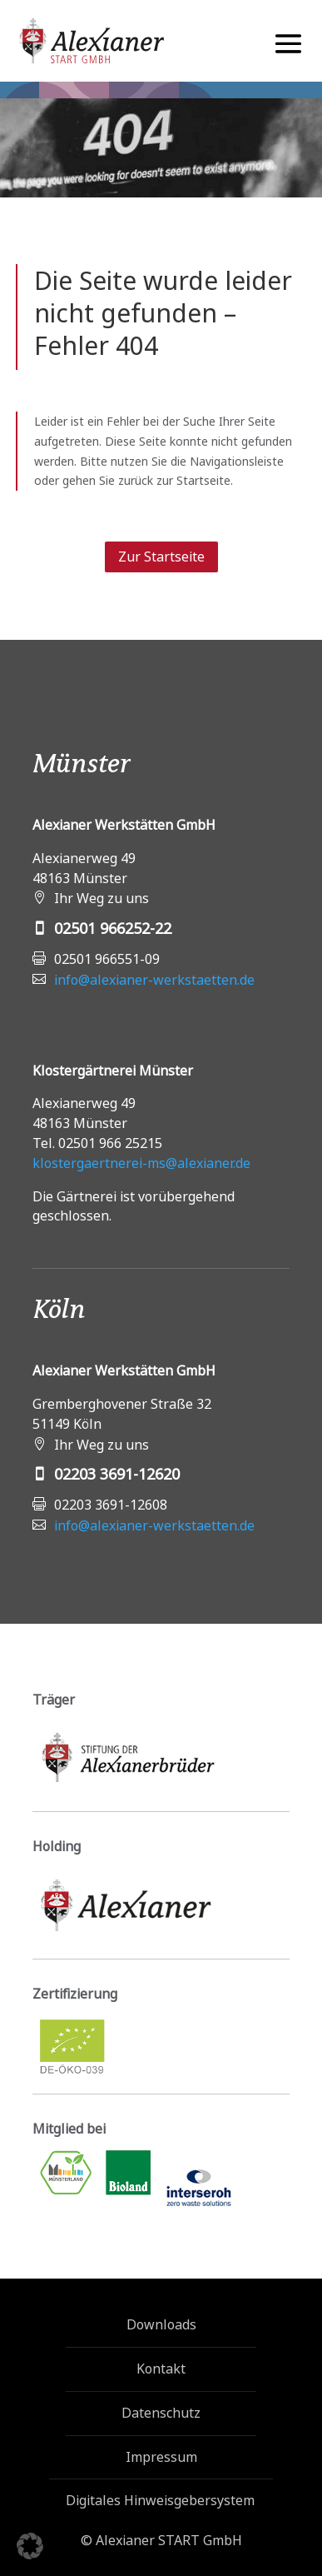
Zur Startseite (161, 556)
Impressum (161, 2457)
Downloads (161, 2324)
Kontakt (161, 2368)
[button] (30, 2546)
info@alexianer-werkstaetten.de (154, 980)
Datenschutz (161, 2413)
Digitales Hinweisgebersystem (155, 2500)
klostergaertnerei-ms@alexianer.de (141, 1163)
